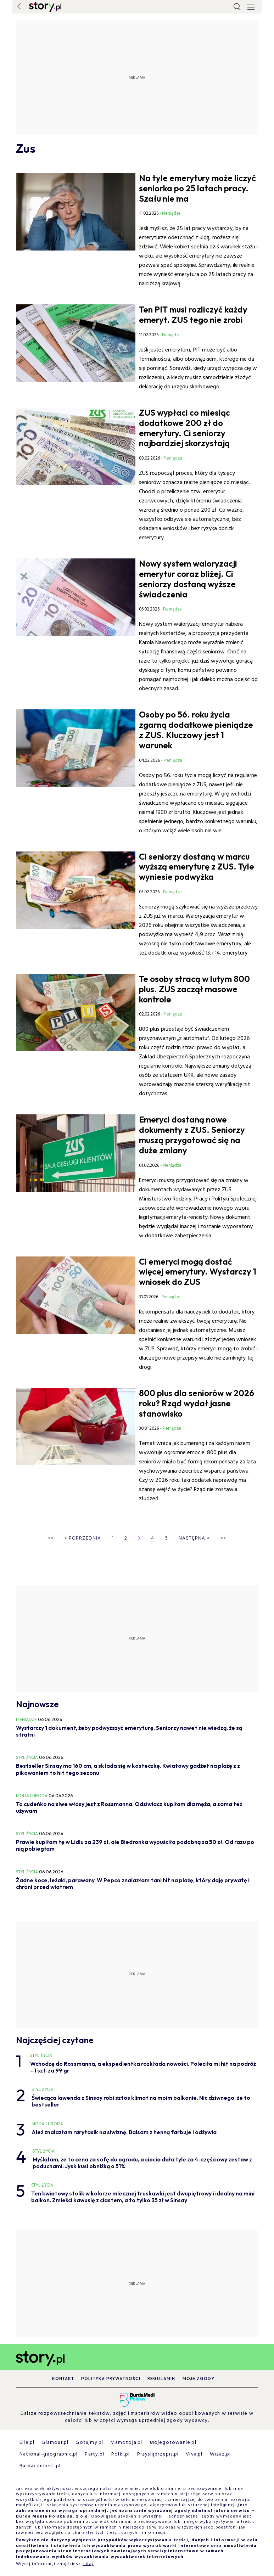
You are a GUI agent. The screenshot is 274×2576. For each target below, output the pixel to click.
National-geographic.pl (48, 2454)
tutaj (88, 2563)
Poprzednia (82, 1538)
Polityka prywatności (110, 2378)
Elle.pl (26, 2443)
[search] (237, 7)
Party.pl (94, 2454)
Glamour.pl (54, 2443)
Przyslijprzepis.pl (158, 2454)
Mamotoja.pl (126, 2443)
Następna (194, 1538)
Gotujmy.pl (89, 2443)
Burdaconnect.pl (40, 2466)
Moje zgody (199, 2378)
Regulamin (161, 2378)
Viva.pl (194, 2454)
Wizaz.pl (220, 2454)
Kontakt (63, 2378)
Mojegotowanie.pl (173, 2443)
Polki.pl (120, 2454)
